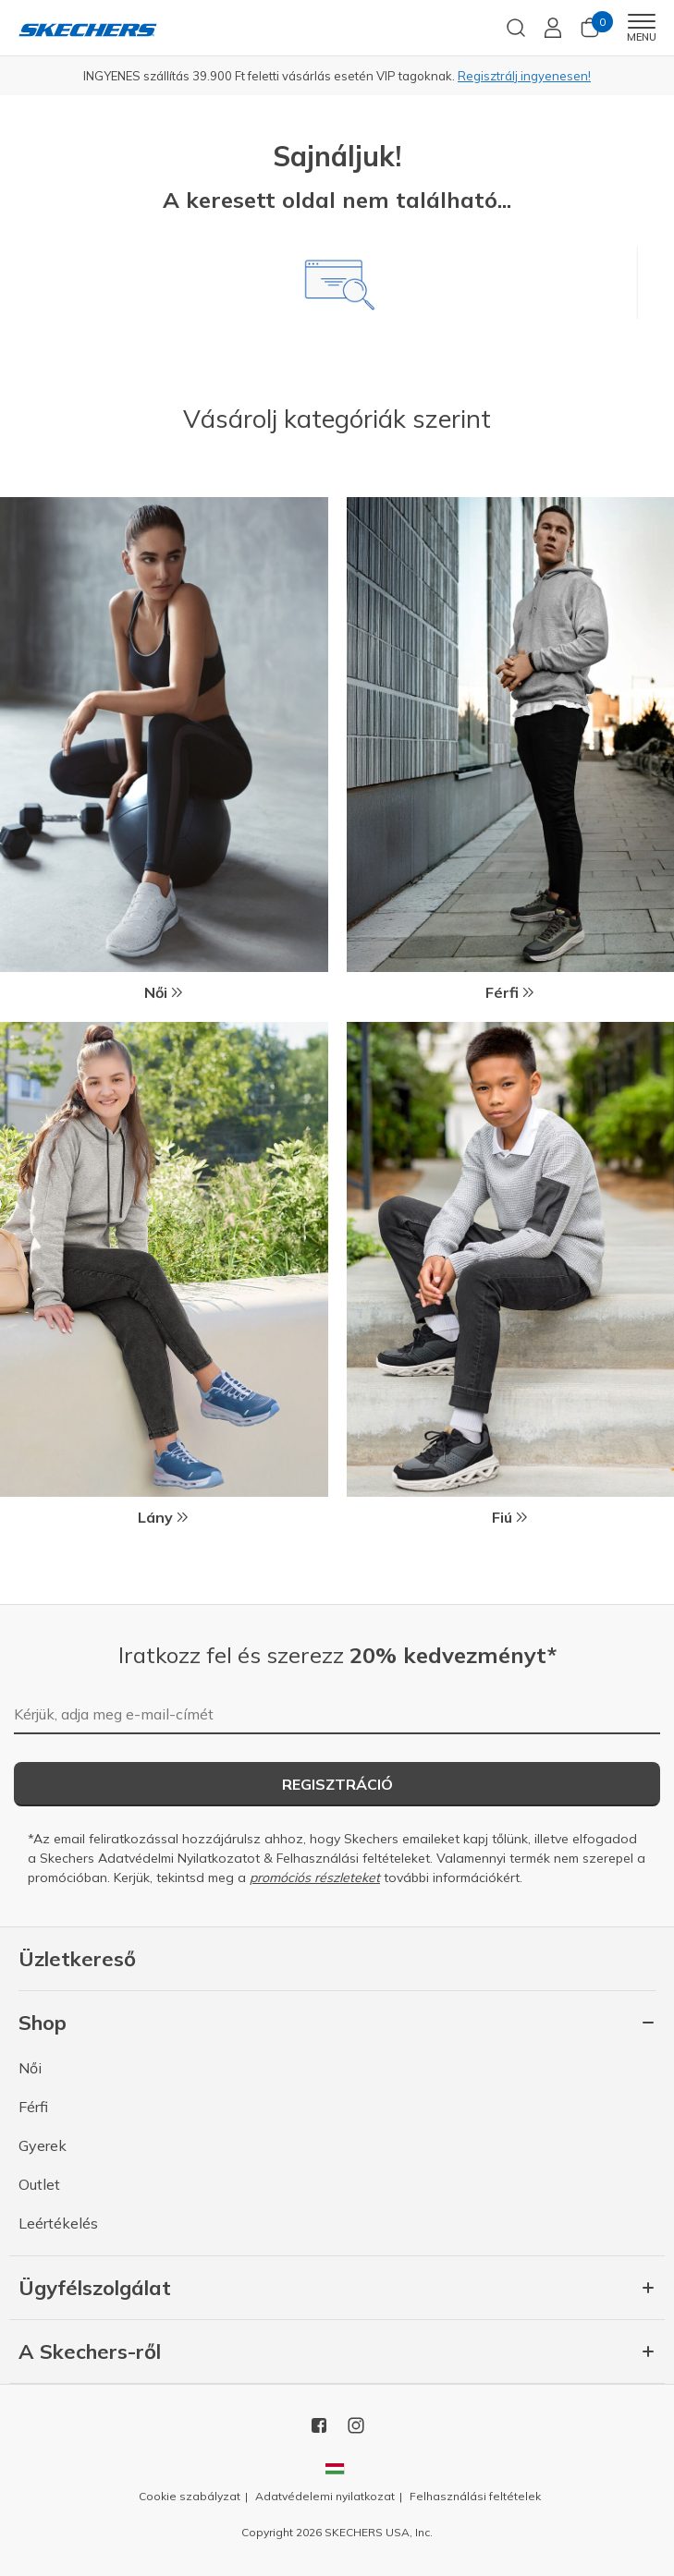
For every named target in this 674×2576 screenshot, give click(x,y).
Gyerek (42, 2145)
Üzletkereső (77, 1959)
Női (30, 2068)
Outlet (39, 2184)
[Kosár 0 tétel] (590, 34)
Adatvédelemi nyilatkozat (325, 2496)
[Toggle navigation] (641, 21)
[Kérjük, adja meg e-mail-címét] (337, 1714)
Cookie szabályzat (189, 2496)
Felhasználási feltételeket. (354, 1858)
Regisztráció (337, 1784)
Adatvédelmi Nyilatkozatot (179, 1858)
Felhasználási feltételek (475, 2496)
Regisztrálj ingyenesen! (524, 75)
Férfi (33, 2106)
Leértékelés (58, 2223)
